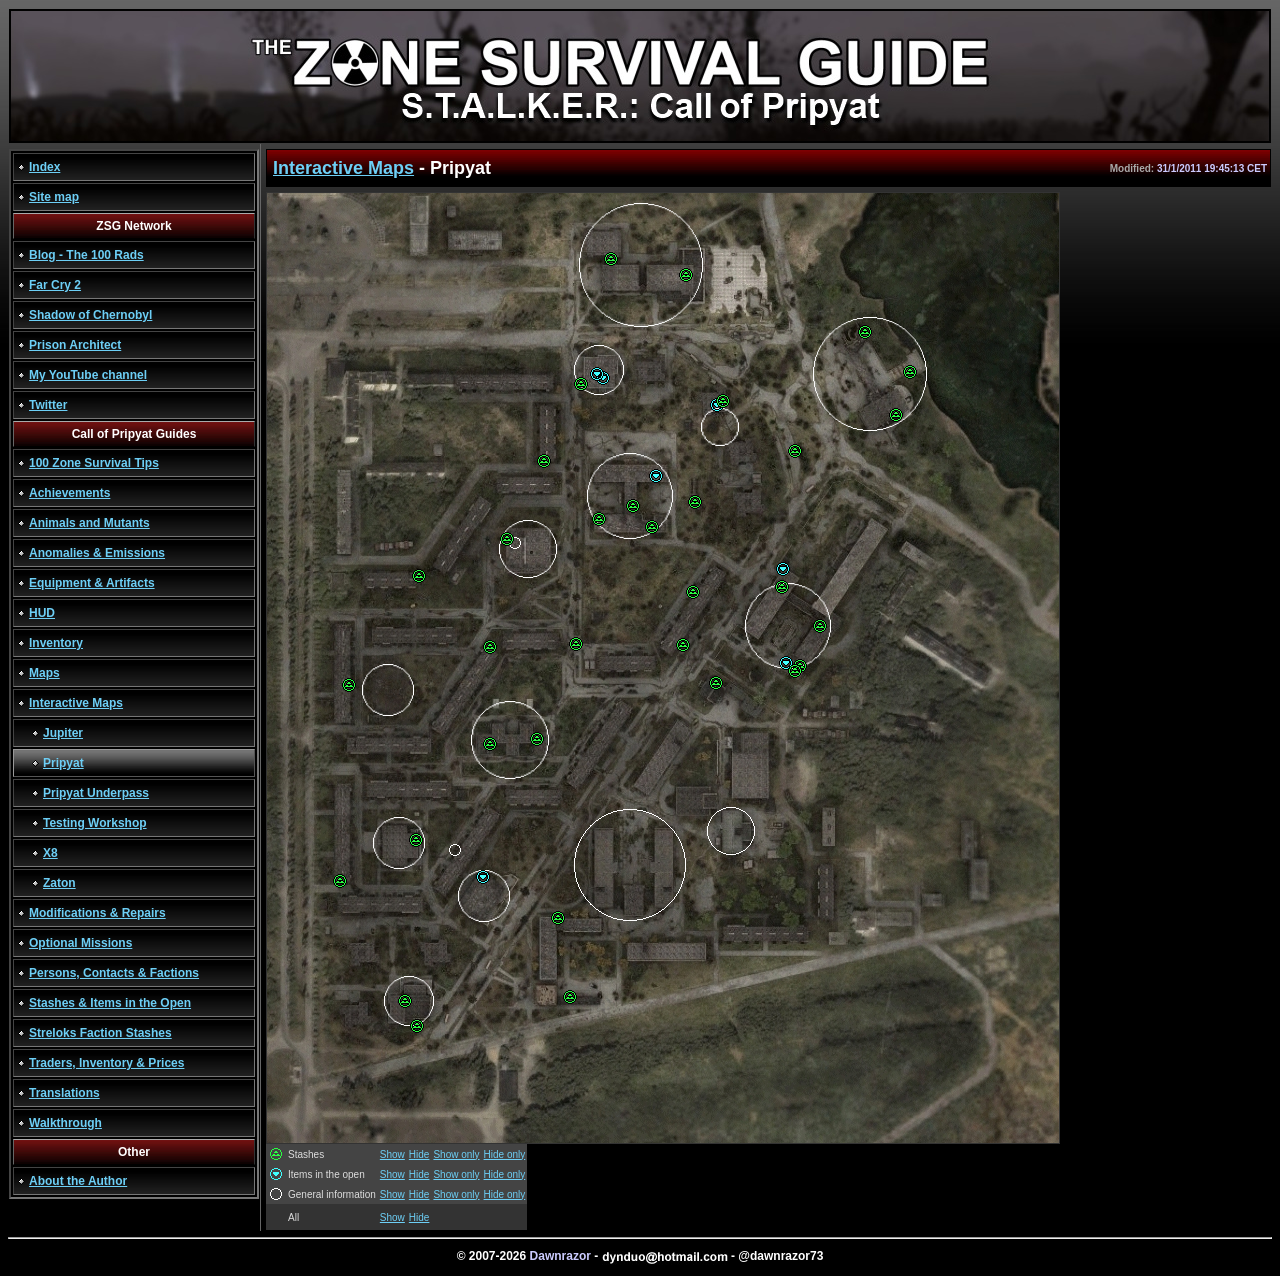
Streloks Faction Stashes (100, 1033)
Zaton (59, 883)
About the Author (78, 1181)
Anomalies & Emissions (97, 553)
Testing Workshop (95, 823)
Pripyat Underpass (96, 793)
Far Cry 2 (55, 285)
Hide (419, 1154)
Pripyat (63, 763)
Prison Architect (75, 345)
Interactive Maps (76, 703)
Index (44, 167)
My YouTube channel (88, 375)
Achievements (69, 493)
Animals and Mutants (89, 523)
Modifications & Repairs (97, 913)
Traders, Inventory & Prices (106, 1063)
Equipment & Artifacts (92, 583)
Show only (456, 1154)
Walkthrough (65, 1123)
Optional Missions (80, 943)
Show (392, 1154)
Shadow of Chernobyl (90, 315)
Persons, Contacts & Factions (114, 973)
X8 (50, 853)
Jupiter (63, 733)
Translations (64, 1093)
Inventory (56, 643)
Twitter (48, 405)
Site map (54, 197)
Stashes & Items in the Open (110, 1003)
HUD (42, 613)
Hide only (505, 1154)
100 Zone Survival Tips (94, 463)
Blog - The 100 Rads (86, 255)
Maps (44, 673)
